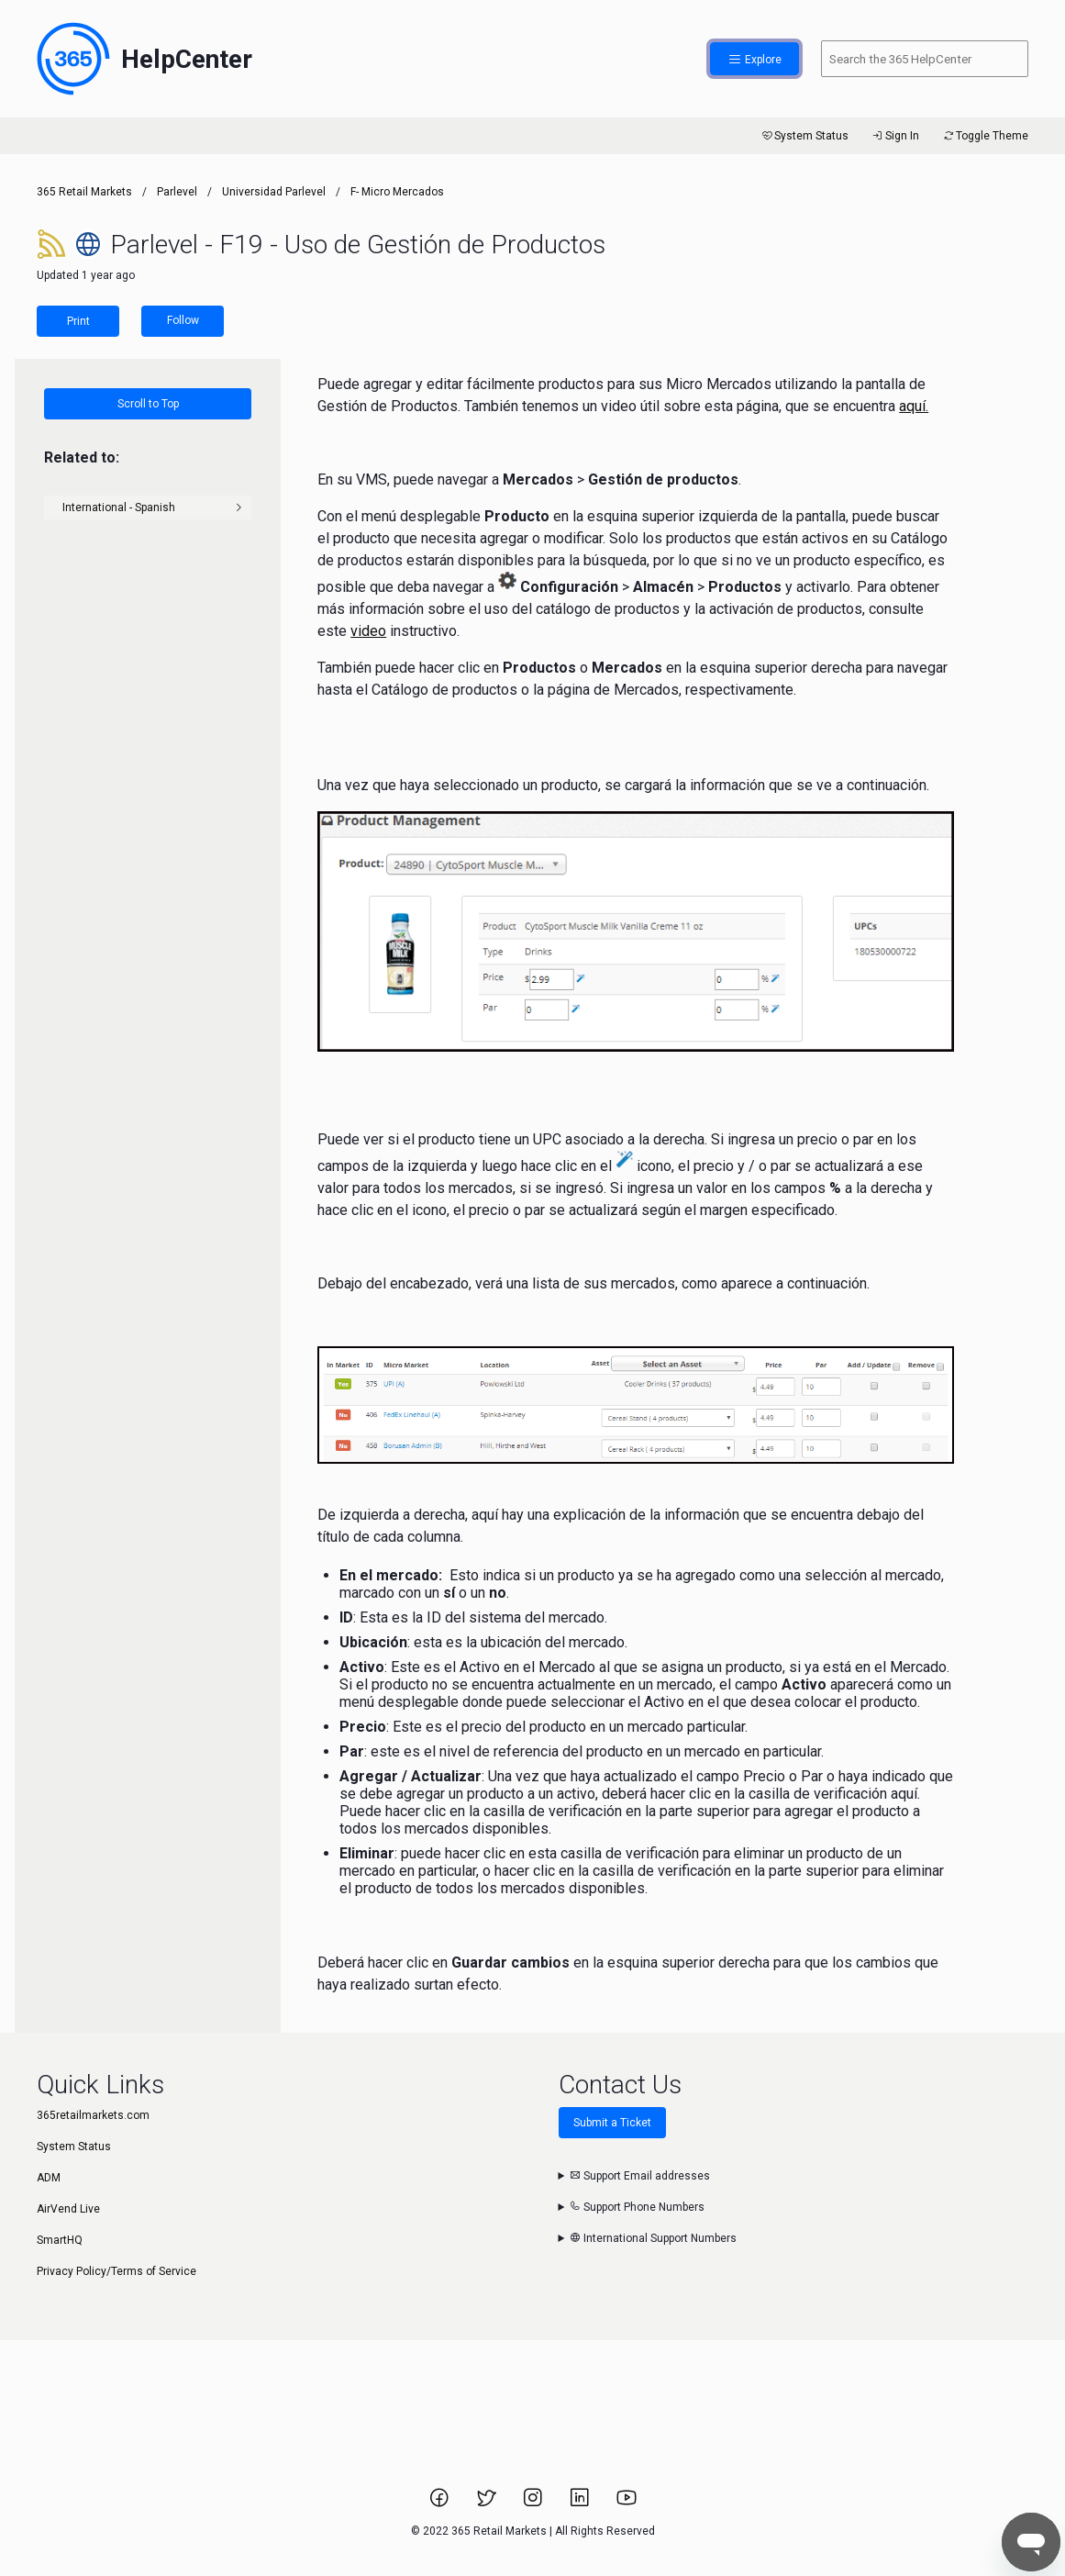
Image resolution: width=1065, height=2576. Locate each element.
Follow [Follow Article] (183, 320)
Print (78, 321)
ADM (49, 2177)
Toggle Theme (984, 135)
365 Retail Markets (84, 191)
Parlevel (177, 191)
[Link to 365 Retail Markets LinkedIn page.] (581, 2503)
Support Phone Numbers (637, 2207)
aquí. (913, 406)
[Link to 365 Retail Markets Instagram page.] (534, 2503)
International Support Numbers (653, 2238)
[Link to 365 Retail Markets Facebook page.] (440, 2503)
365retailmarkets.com (93, 2115)
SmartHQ (60, 2240)
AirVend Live (68, 2208)
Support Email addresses (640, 2175)
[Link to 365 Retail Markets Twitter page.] (487, 2503)
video (368, 631)
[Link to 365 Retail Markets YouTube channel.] (627, 2503)
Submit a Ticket (612, 2122)
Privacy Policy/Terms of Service (116, 2271)
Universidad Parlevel (274, 191)
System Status (804, 135)
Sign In (895, 135)
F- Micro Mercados (397, 191)
